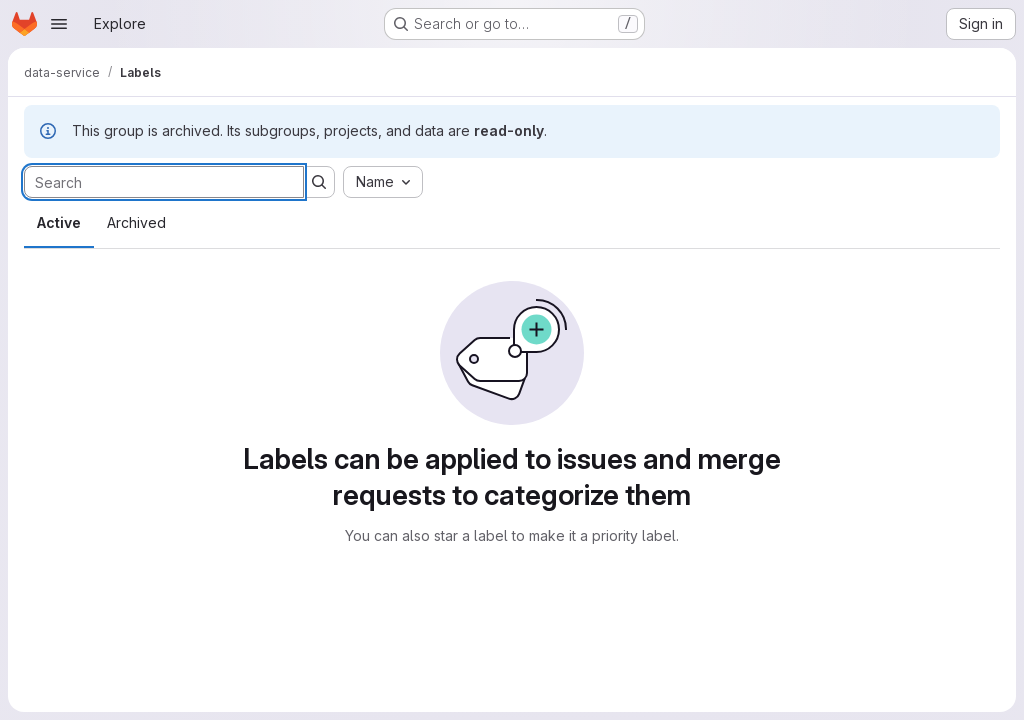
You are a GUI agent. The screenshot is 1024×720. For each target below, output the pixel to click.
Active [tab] (59, 222)
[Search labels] (164, 182)
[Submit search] (319, 182)
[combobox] (383, 182)
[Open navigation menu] (59, 24)
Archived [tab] (136, 222)
